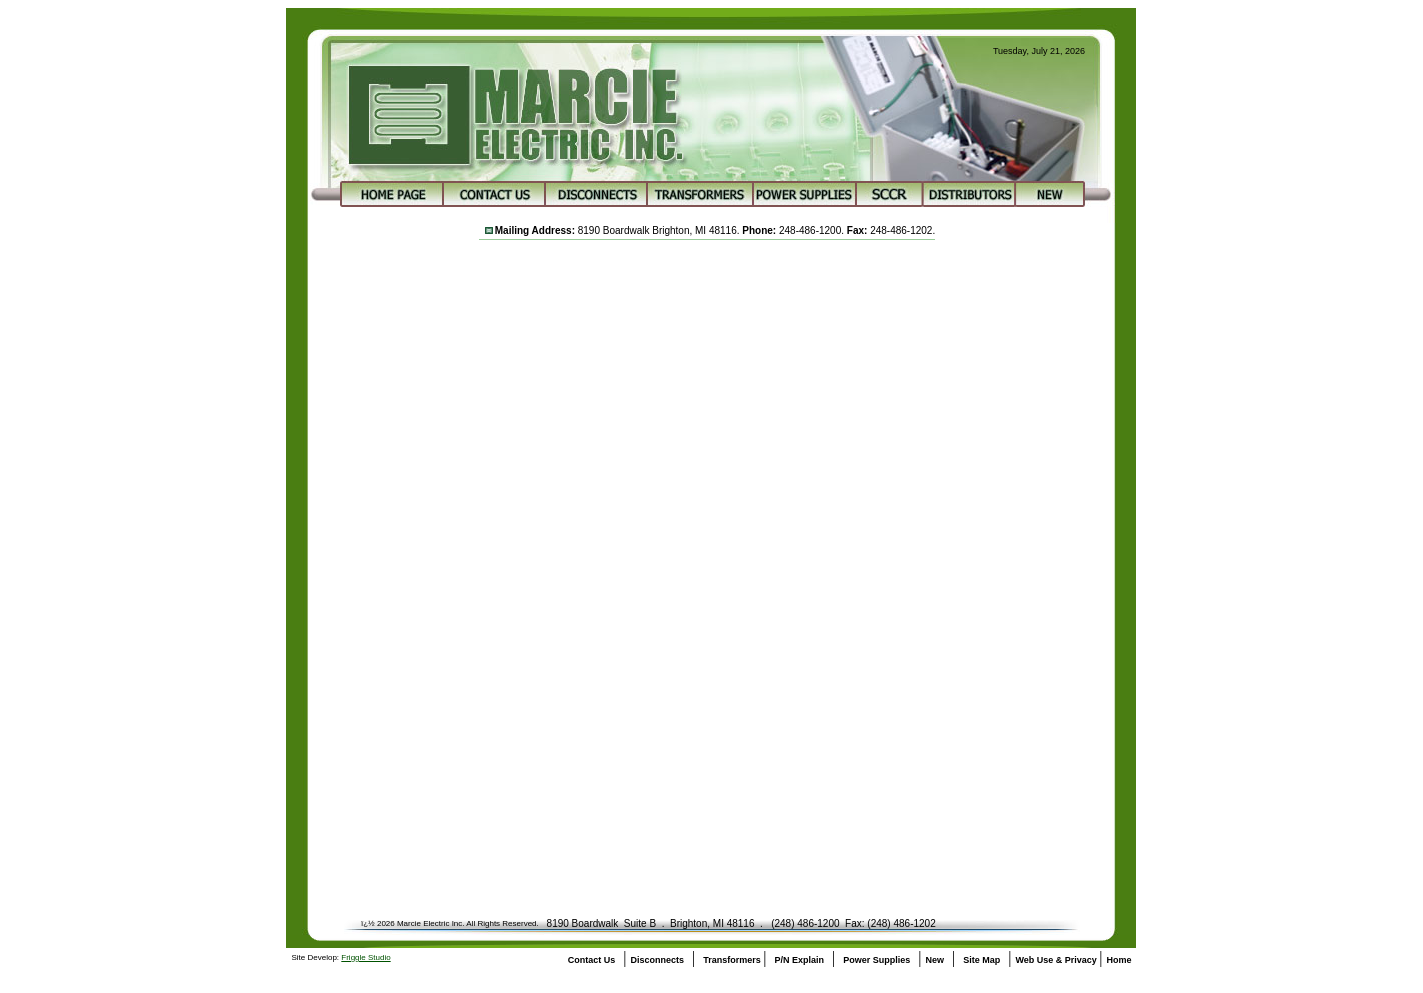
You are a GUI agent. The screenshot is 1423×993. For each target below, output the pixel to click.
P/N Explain (800, 960)
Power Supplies (876, 960)
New (934, 960)
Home (1118, 960)
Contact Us (592, 960)
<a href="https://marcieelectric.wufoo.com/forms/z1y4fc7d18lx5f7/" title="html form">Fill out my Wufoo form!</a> (707, 558)
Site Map (981, 960)
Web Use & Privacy (1057, 960)
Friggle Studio (365, 957)
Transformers (733, 960)
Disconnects (658, 960)
